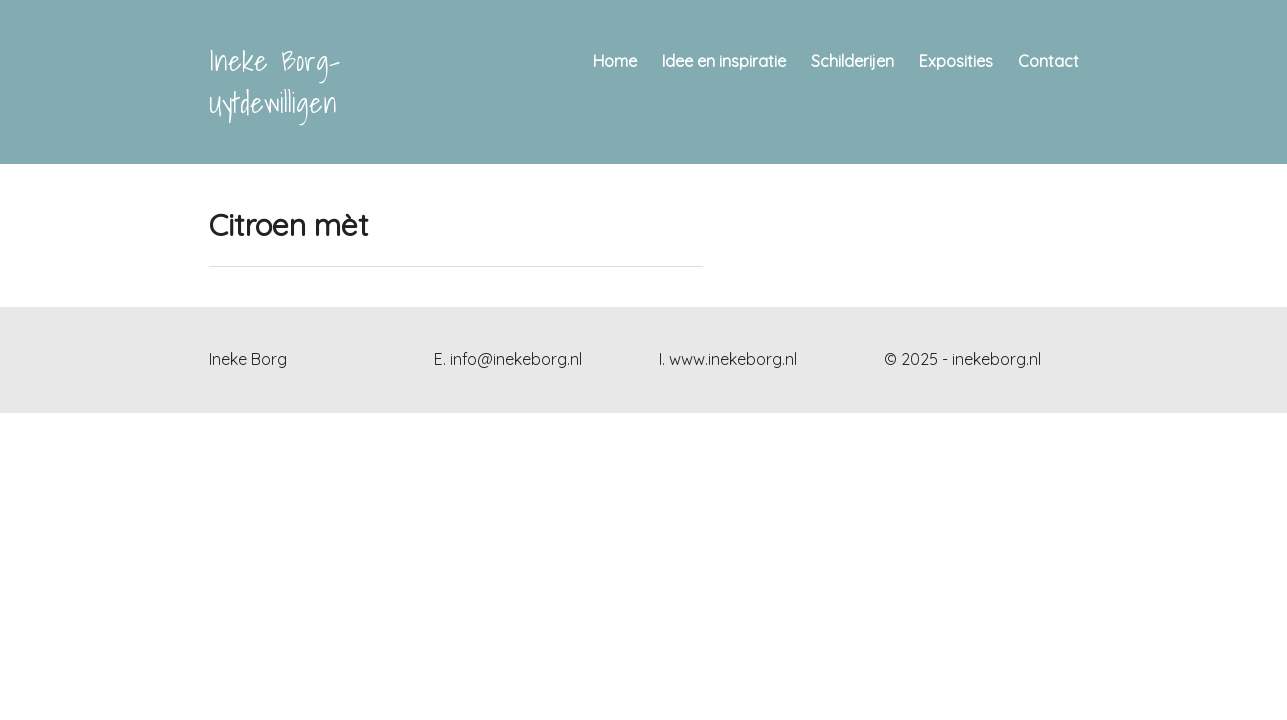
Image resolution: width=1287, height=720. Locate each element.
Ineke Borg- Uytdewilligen (274, 81)
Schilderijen (852, 61)
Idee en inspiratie (724, 61)
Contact (1048, 61)
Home (615, 61)
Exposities (956, 61)
